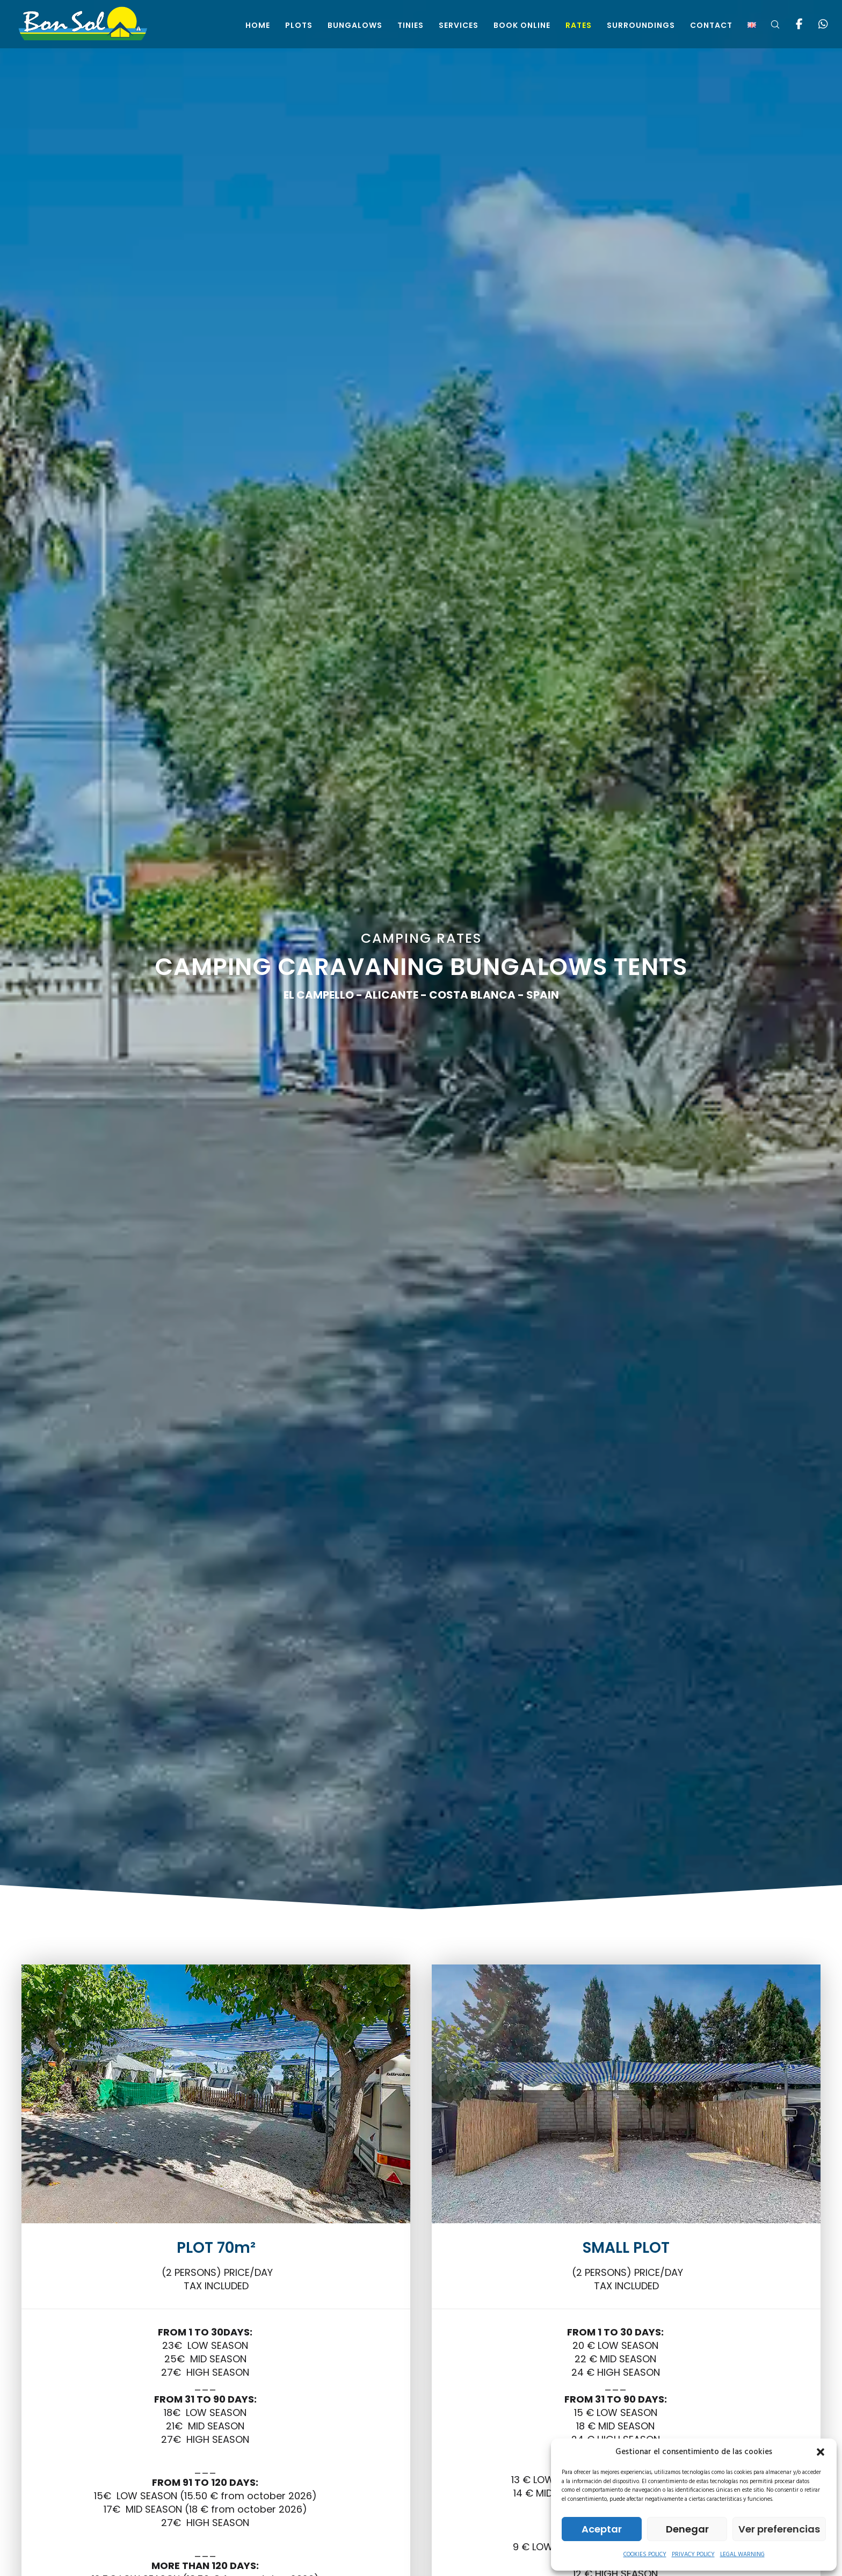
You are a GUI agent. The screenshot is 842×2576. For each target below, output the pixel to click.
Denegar (687, 2529)
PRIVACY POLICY (693, 2554)
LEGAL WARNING (742, 2554)
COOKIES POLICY (644, 2554)
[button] (820, 2452)
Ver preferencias (779, 2529)
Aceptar (602, 2529)
